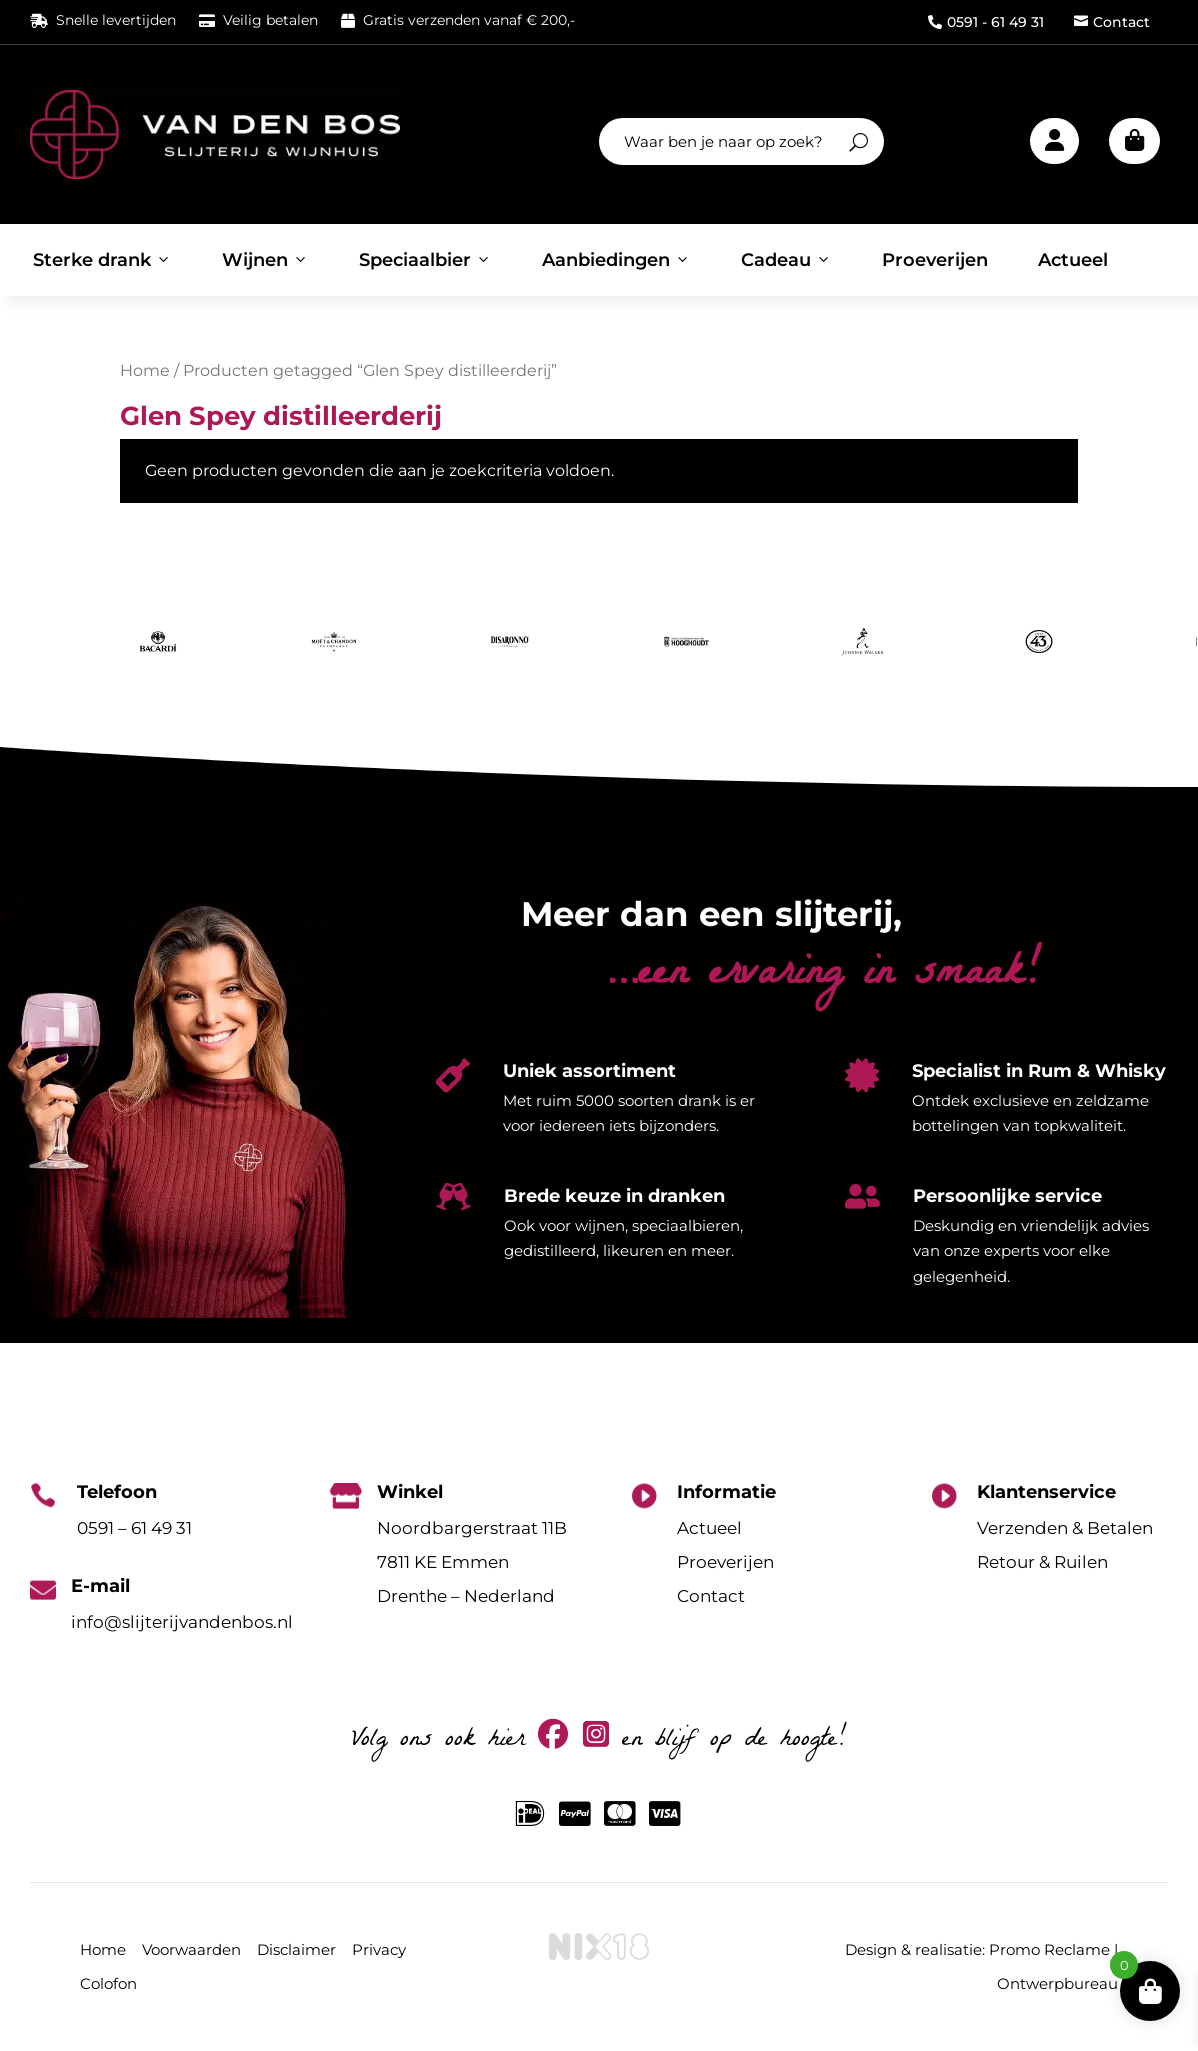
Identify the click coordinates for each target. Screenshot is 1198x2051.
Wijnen (265, 260)
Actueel (1073, 260)
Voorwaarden (191, 1949)
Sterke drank (102, 260)
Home (145, 370)
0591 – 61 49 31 (134, 1528)
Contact (1112, 22)
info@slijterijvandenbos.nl (182, 1622)
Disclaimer (296, 1949)
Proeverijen (935, 260)
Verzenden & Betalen (1065, 1528)
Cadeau (786, 260)
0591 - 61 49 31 (986, 22)
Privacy (379, 1949)
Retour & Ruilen (1042, 1562)
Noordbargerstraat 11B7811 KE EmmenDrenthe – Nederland (472, 1562)
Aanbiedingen (616, 260)
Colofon (108, 1983)
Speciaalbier (425, 260)
